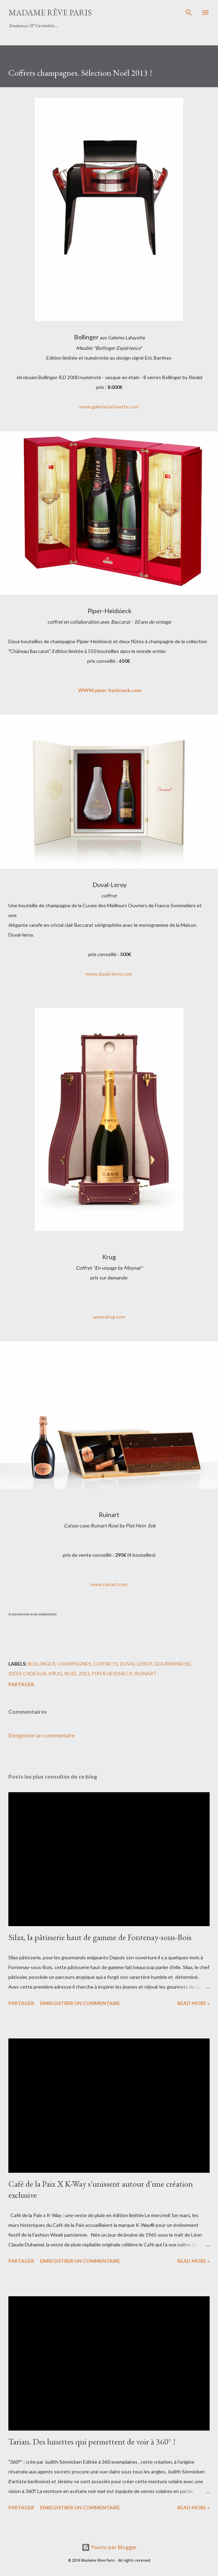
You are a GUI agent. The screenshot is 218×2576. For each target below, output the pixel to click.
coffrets (105, 1664)
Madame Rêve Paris (50, 12)
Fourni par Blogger (109, 2547)
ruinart (146, 1673)
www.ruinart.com (109, 1584)
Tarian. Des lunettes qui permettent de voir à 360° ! (91, 2441)
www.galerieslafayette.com (109, 407)
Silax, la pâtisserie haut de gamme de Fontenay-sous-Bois (99, 1937)
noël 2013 (77, 1673)
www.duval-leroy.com (109, 974)
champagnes (74, 1664)
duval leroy (136, 1664)
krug (55, 1673)
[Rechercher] (189, 12)
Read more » (193, 2003)
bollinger (41, 1664)
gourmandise (172, 1664)
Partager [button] (21, 1684)
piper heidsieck (112, 1673)
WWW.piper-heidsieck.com (109, 690)
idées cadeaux (27, 1673)
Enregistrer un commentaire (41, 1735)
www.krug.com (109, 1317)
